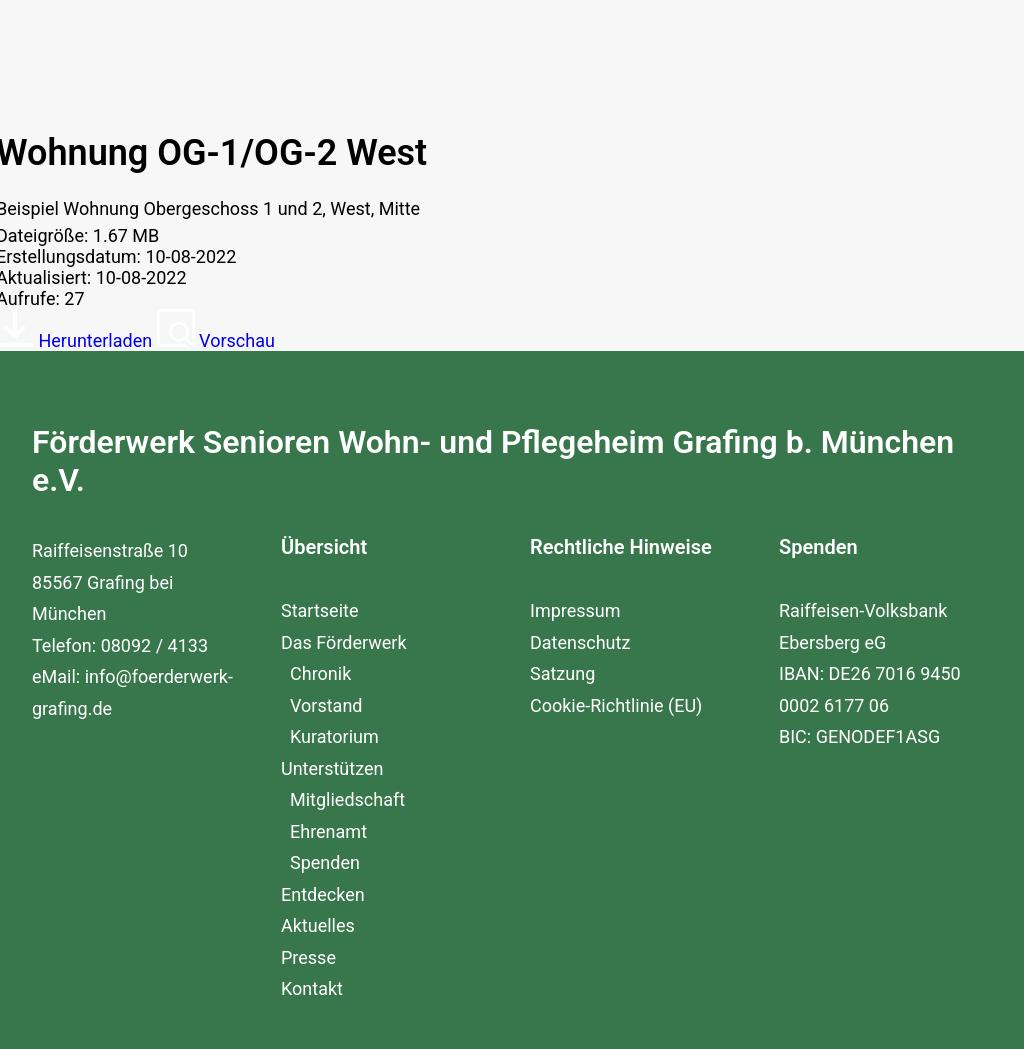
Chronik (320, 723)
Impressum (575, 660)
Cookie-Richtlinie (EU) (616, 755)
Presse (308, 1007)
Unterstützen (332, 818)
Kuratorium (334, 786)
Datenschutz (580, 692)
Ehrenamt (328, 881)
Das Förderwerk (344, 692)
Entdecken (323, 944)
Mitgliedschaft (347, 849)
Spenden (325, 912)
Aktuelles (318, 975)
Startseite (319, 660)
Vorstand (326, 755)
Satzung (562, 723)
